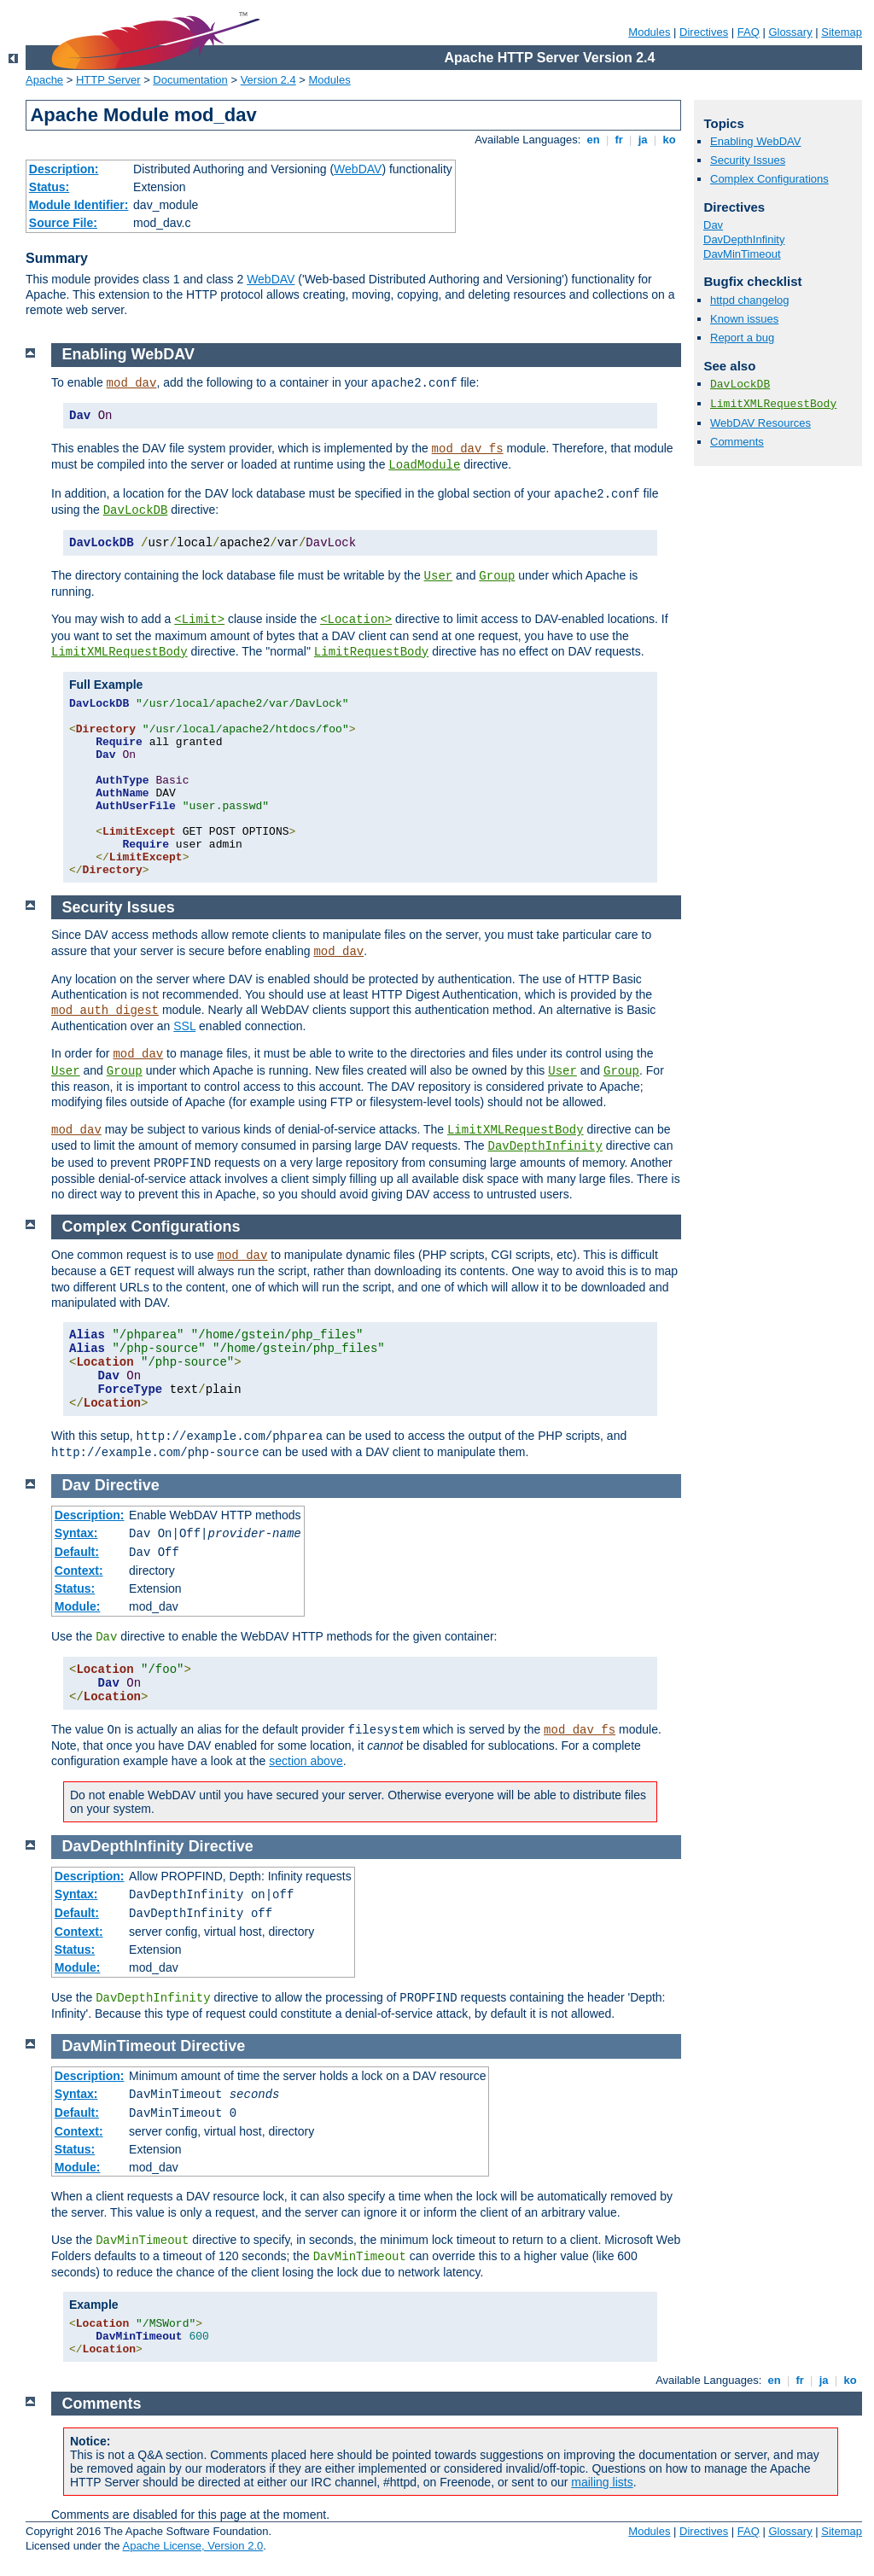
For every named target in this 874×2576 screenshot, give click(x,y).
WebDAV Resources (760, 423)
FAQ (748, 32)
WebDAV (358, 169)
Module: (78, 1606)
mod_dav (132, 383)
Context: (79, 1570)
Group (497, 576)
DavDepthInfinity (743, 239)
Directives (703, 32)
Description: (64, 169)
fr (619, 139)
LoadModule (424, 465)
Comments (737, 441)
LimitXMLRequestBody (773, 404)
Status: (49, 187)
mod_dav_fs (468, 449)
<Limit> (199, 620)
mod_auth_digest (105, 1010)
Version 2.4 (268, 79)
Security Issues (747, 160)
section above (305, 1761)
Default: (77, 1552)
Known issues (744, 318)
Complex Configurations (769, 178)
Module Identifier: (79, 205)
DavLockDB (740, 384)
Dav (713, 225)
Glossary (790, 32)
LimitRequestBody (371, 652)
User (438, 576)
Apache (44, 79)
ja (642, 139)
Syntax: (76, 1533)
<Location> (356, 620)
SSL (184, 1026)
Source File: (63, 223)
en (593, 139)
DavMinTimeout (742, 254)
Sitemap (841, 32)
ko (669, 139)
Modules (649, 32)
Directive (127, 1485)
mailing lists (601, 2482)
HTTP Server (108, 79)
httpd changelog (750, 300)
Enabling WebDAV (755, 141)
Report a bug (742, 337)
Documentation (190, 79)
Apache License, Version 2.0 (192, 2545)
